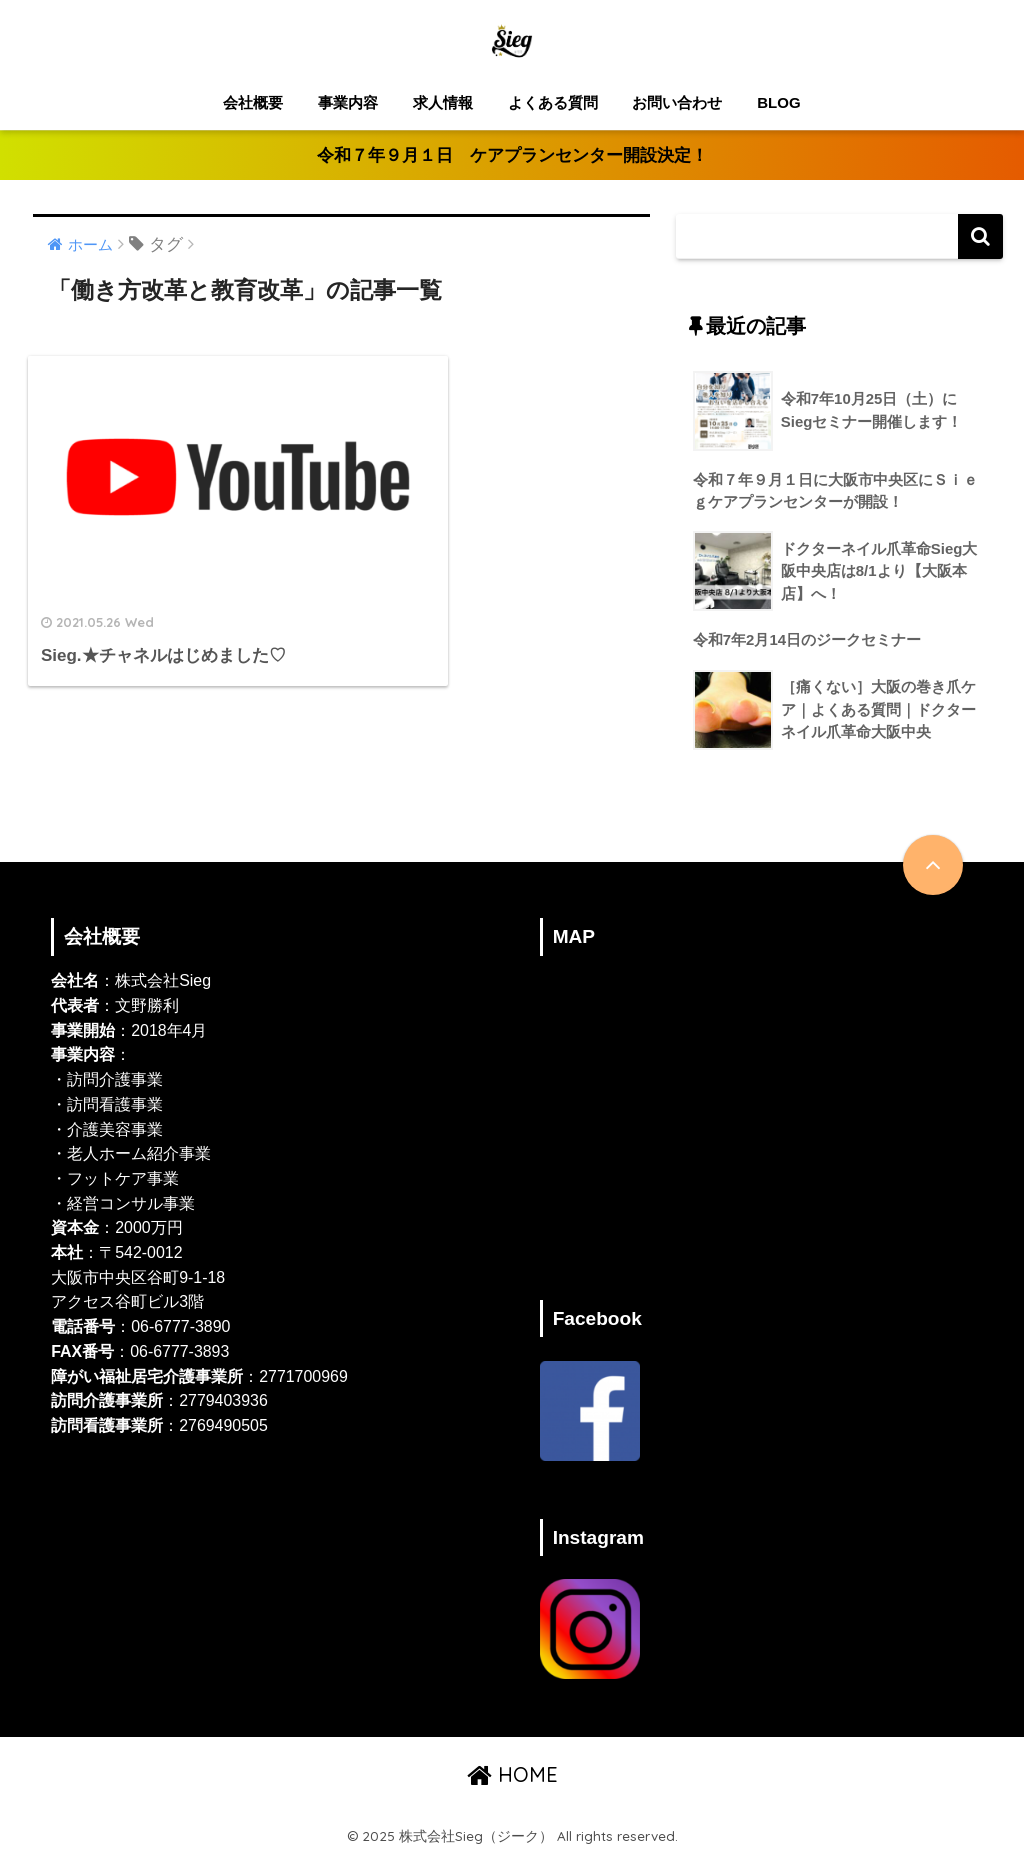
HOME (512, 1775)
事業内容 (348, 102)
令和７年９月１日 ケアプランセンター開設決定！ (512, 155)
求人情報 (443, 102)
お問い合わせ (677, 102)
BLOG (778, 102)
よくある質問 (553, 102)
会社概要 (253, 102)
